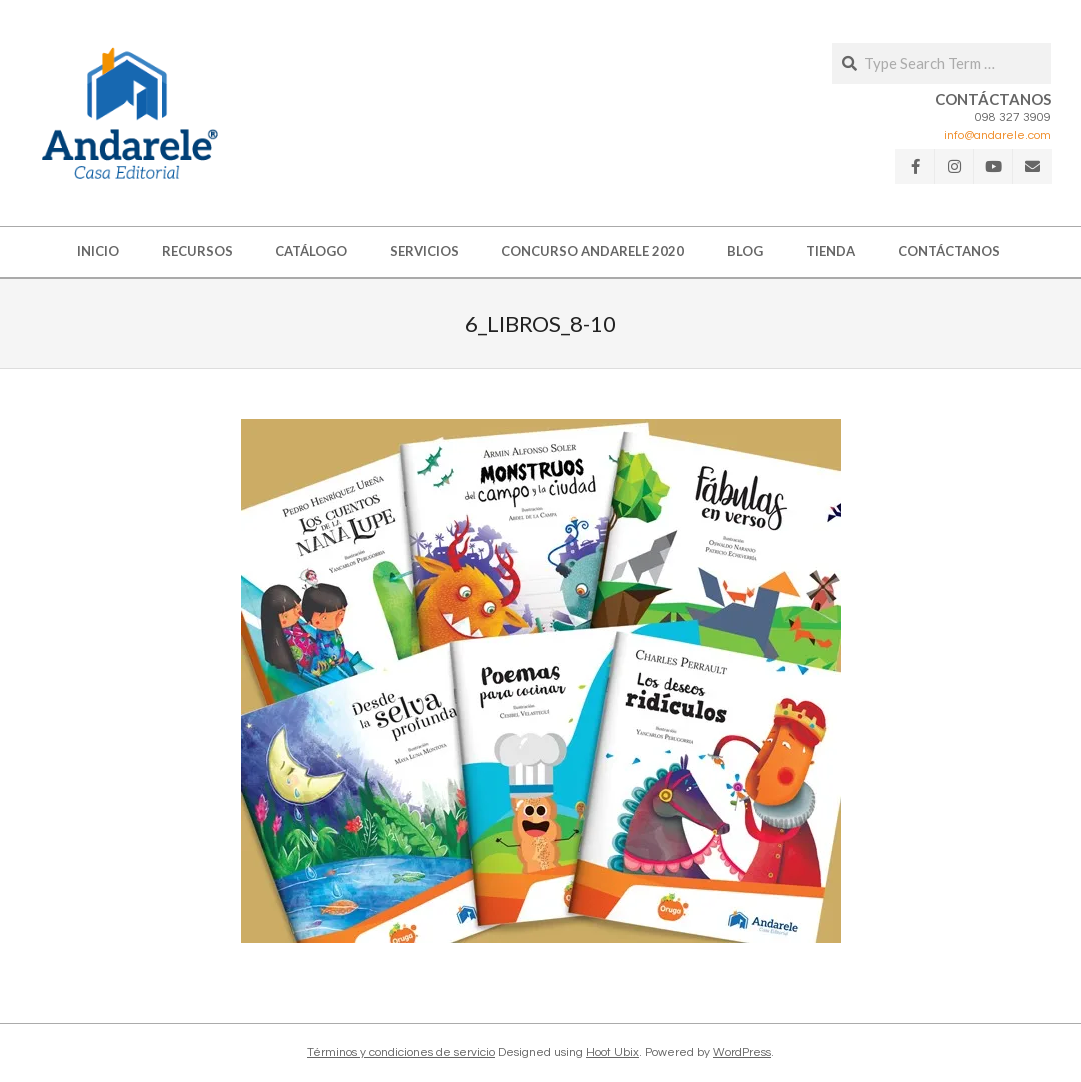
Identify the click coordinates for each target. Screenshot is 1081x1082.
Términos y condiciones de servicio (401, 1052)
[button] (130, 113)
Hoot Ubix (612, 1052)
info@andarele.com (997, 135)
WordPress (742, 1052)
